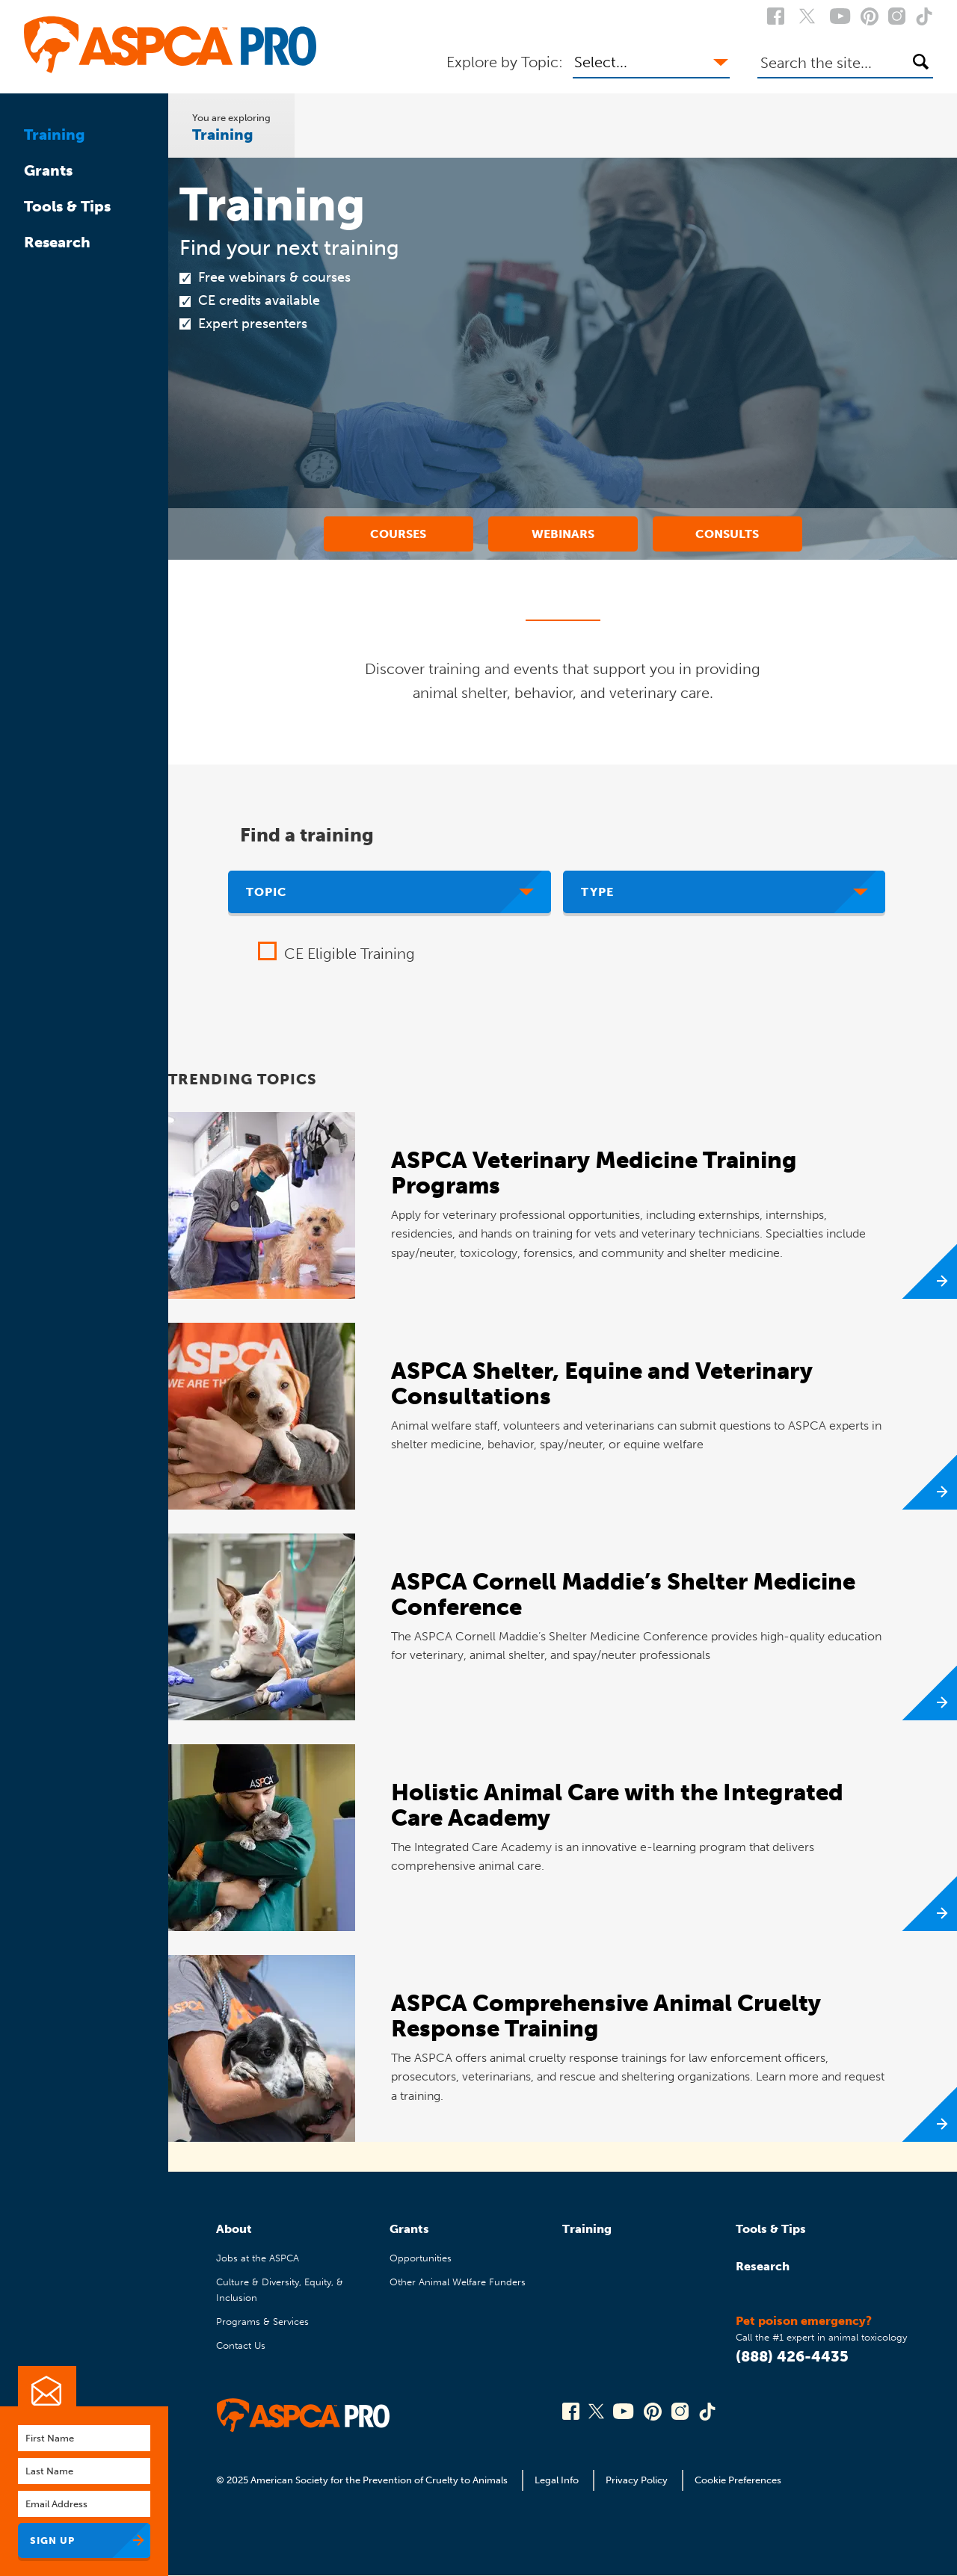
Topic (266, 892)
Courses (398, 534)
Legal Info (557, 2480)
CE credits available (259, 300)
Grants (48, 170)
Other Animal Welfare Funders (458, 2282)
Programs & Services (262, 2321)
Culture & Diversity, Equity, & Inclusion (279, 2289)
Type (597, 892)
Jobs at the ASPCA (257, 2258)
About (234, 2229)
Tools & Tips (67, 206)
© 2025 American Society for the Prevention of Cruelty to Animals (363, 2480)
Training (54, 134)
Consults (727, 534)
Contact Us (240, 2345)
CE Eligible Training (349, 954)
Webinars (563, 534)
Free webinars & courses (274, 277)
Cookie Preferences (738, 2480)
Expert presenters (252, 323)
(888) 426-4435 (792, 2356)
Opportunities (421, 2258)
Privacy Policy (637, 2480)
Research (57, 242)
